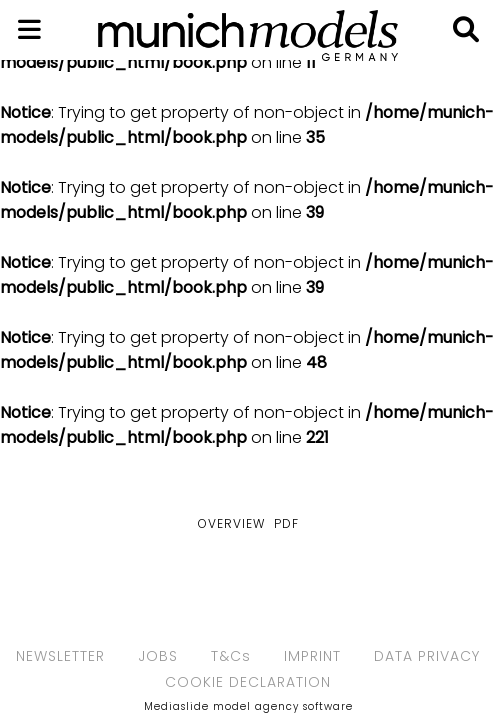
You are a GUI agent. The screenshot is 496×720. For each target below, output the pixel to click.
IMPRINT (312, 656)
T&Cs (231, 656)
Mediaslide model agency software (248, 706)
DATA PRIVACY (427, 656)
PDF (286, 523)
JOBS (158, 656)
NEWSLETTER (60, 656)
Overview (231, 523)
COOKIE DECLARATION (248, 682)
